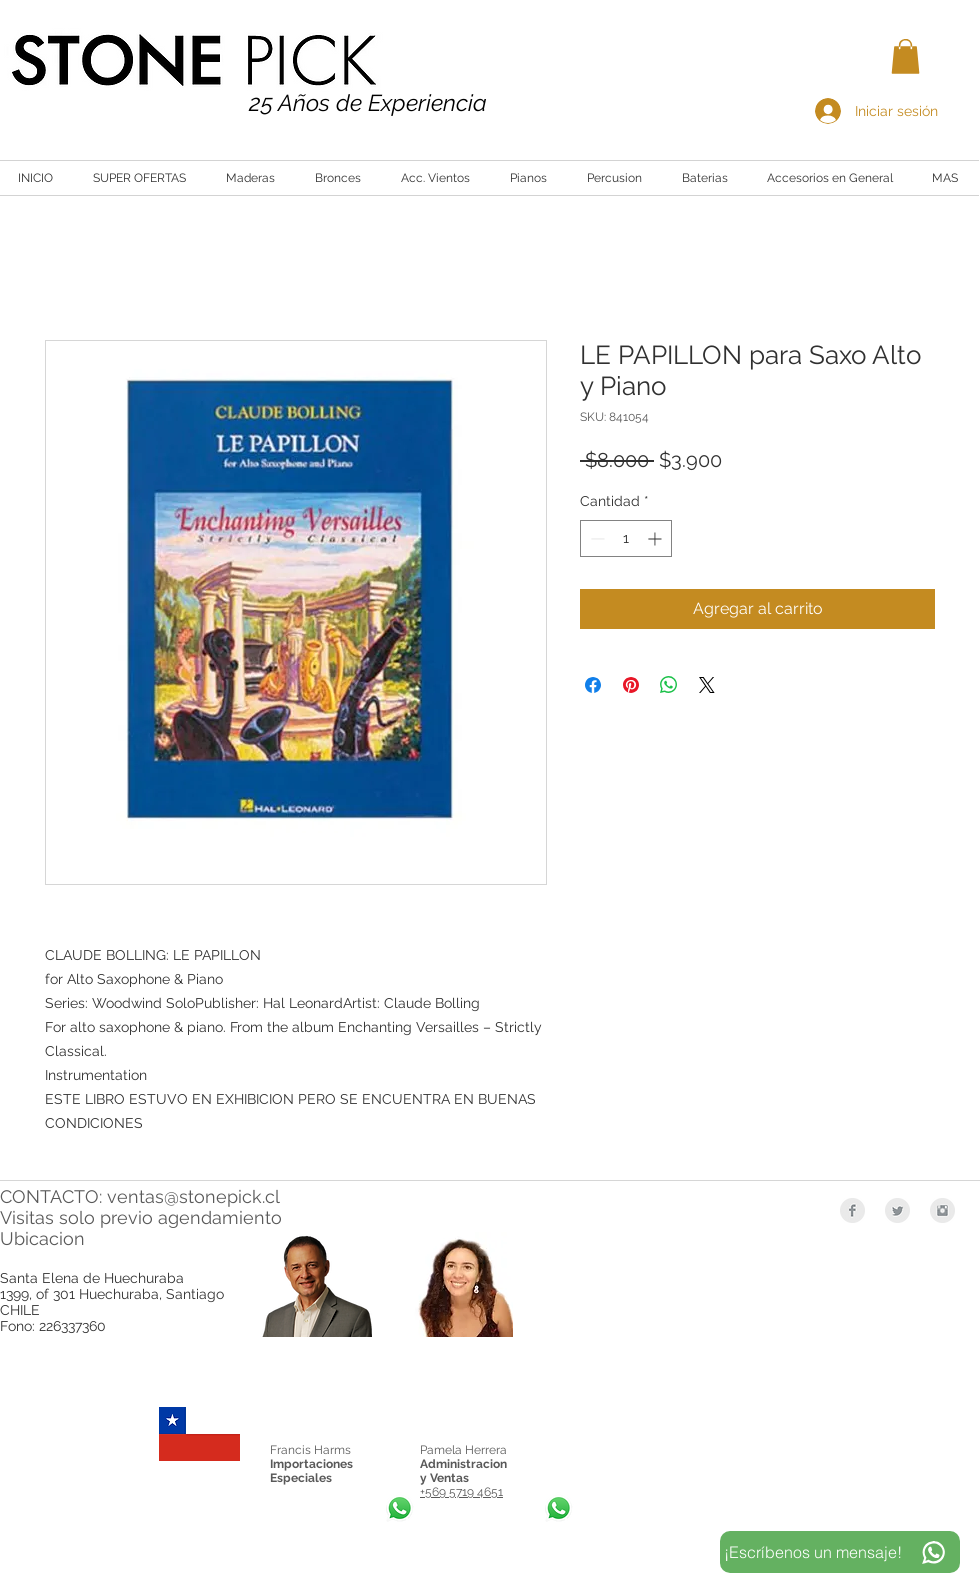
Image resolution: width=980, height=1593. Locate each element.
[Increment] (656, 538)
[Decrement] (595, 538)
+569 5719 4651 (461, 1492)
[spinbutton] (626, 538)
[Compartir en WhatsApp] (669, 685)
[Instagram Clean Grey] (942, 1210)
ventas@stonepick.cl (193, 1196)
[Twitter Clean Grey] (897, 1210)
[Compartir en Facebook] (593, 685)
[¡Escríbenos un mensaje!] (840, 1552)
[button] (905, 56)
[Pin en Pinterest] (631, 685)
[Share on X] (707, 685)
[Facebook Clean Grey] (852, 1210)
